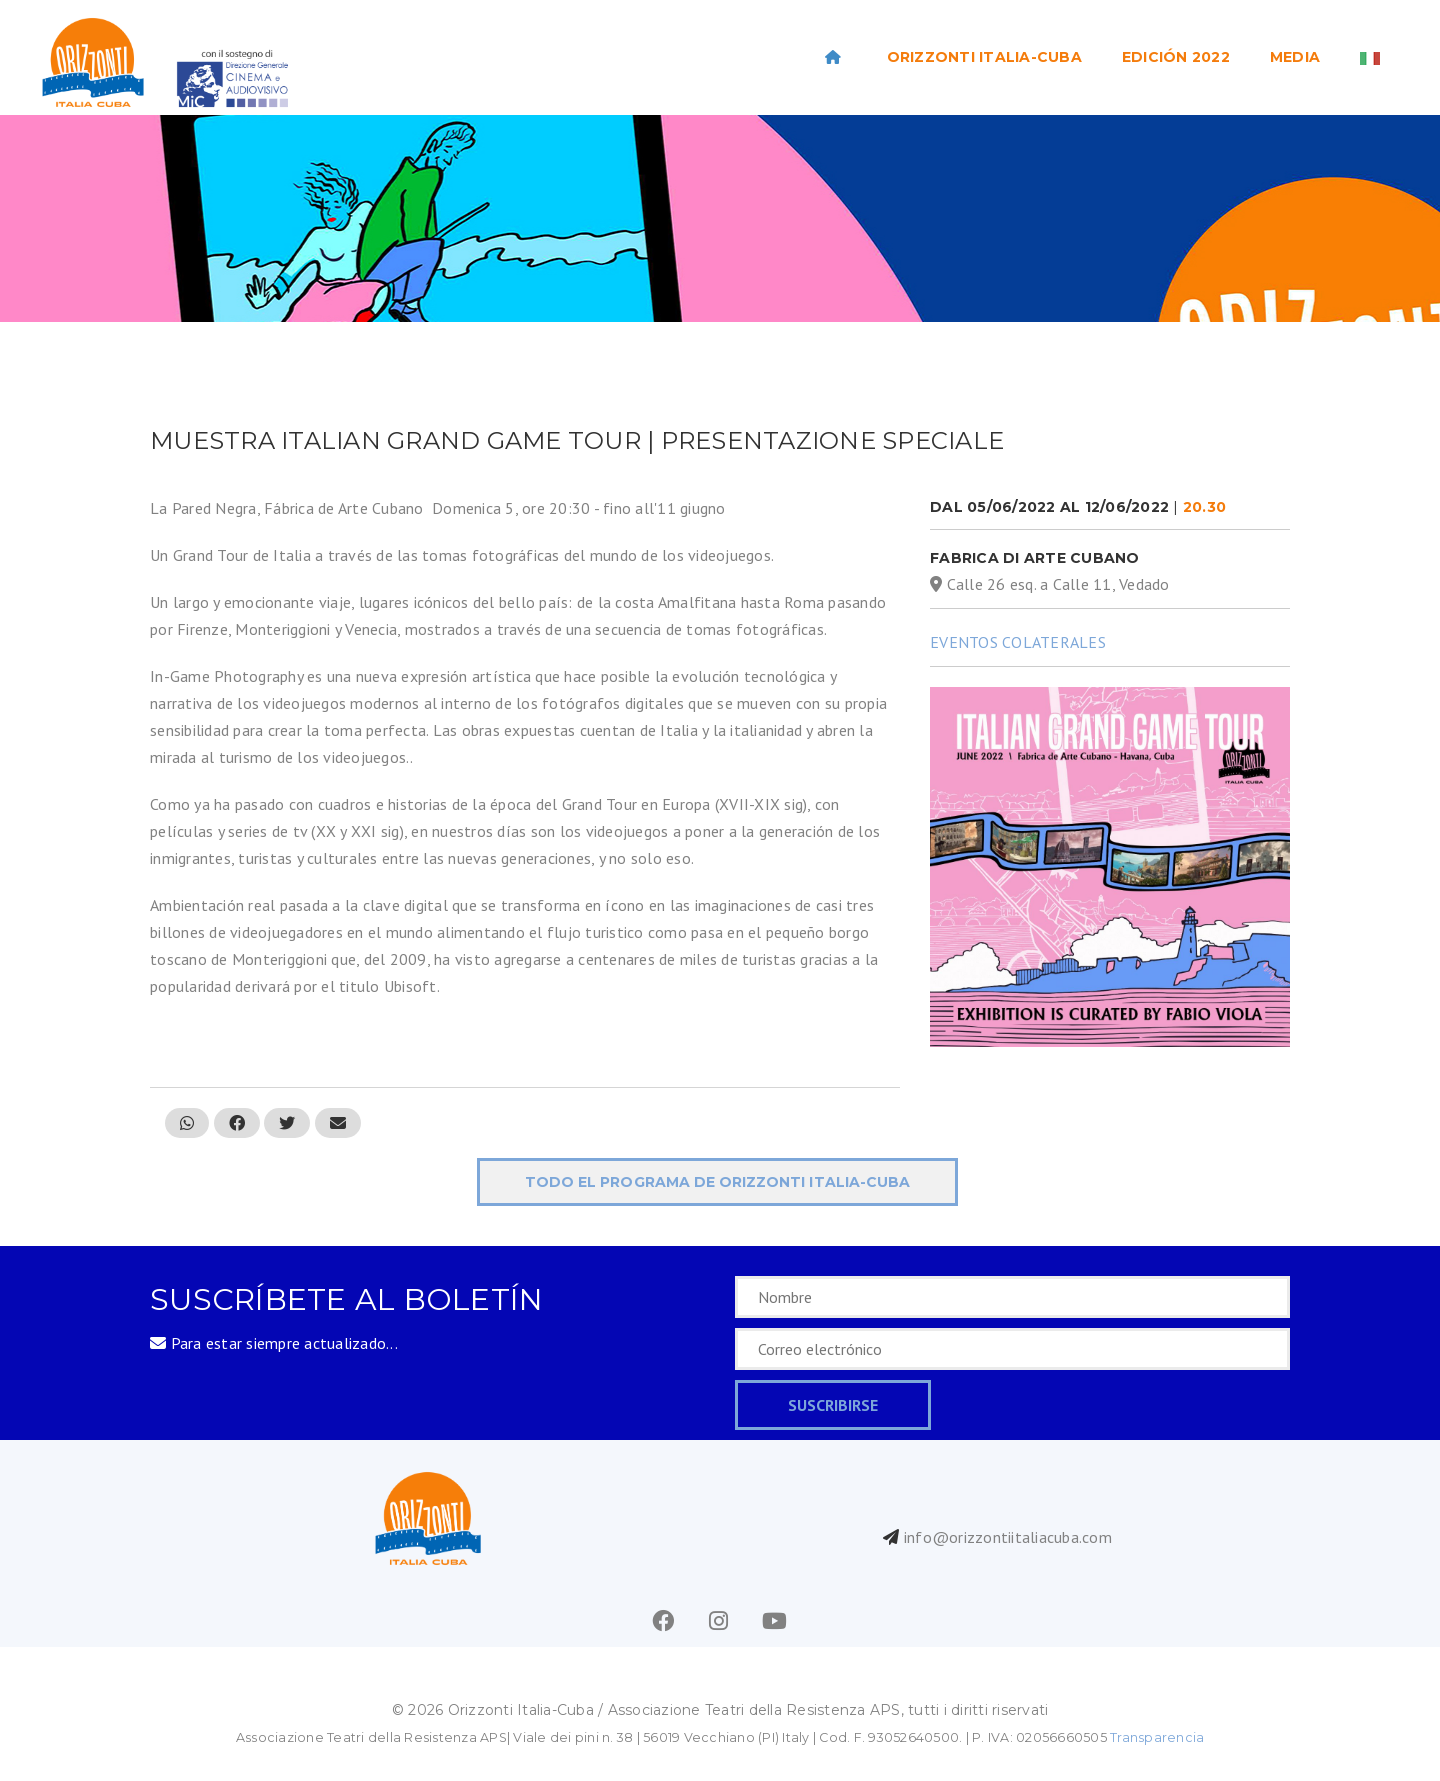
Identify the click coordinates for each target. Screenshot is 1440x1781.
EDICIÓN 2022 (1176, 57)
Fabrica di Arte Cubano (1035, 558)
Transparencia (1157, 1737)
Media (1295, 57)
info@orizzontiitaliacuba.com (1008, 1537)
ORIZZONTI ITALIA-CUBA (984, 57)
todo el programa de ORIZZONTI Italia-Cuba (717, 1182)
